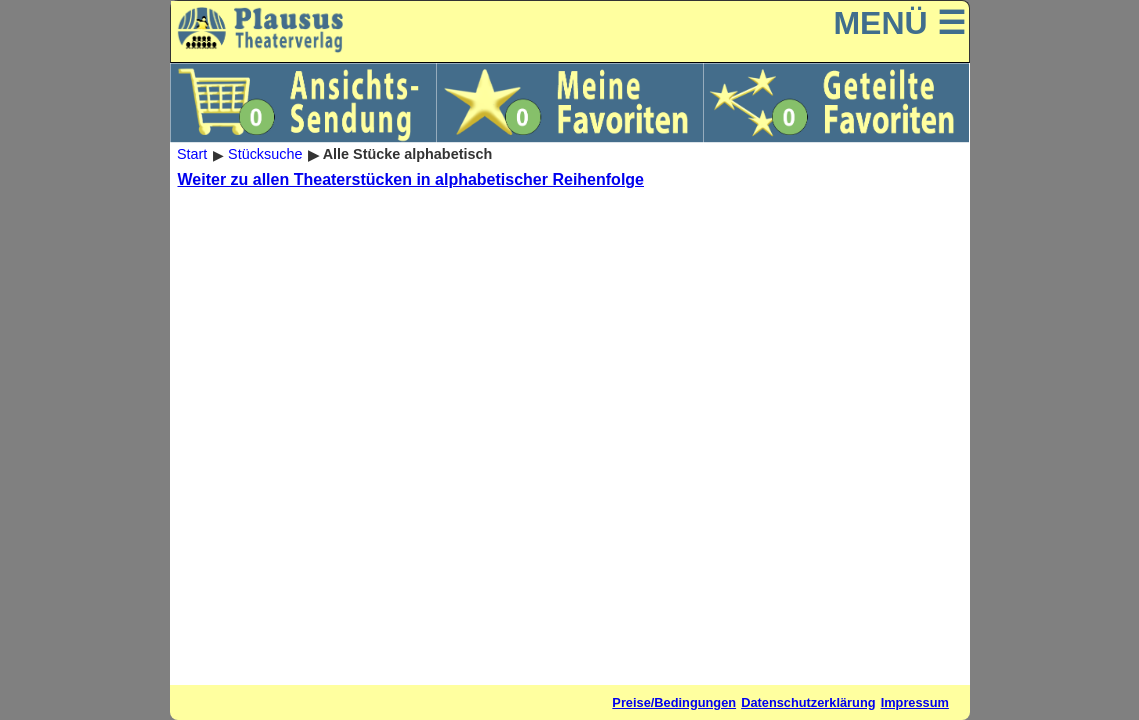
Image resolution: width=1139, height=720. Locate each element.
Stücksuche (265, 155)
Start (192, 155)
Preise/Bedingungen (674, 702)
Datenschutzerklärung (808, 702)
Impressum (915, 702)
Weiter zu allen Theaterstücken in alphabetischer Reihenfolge (411, 179)
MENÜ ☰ (899, 23)
